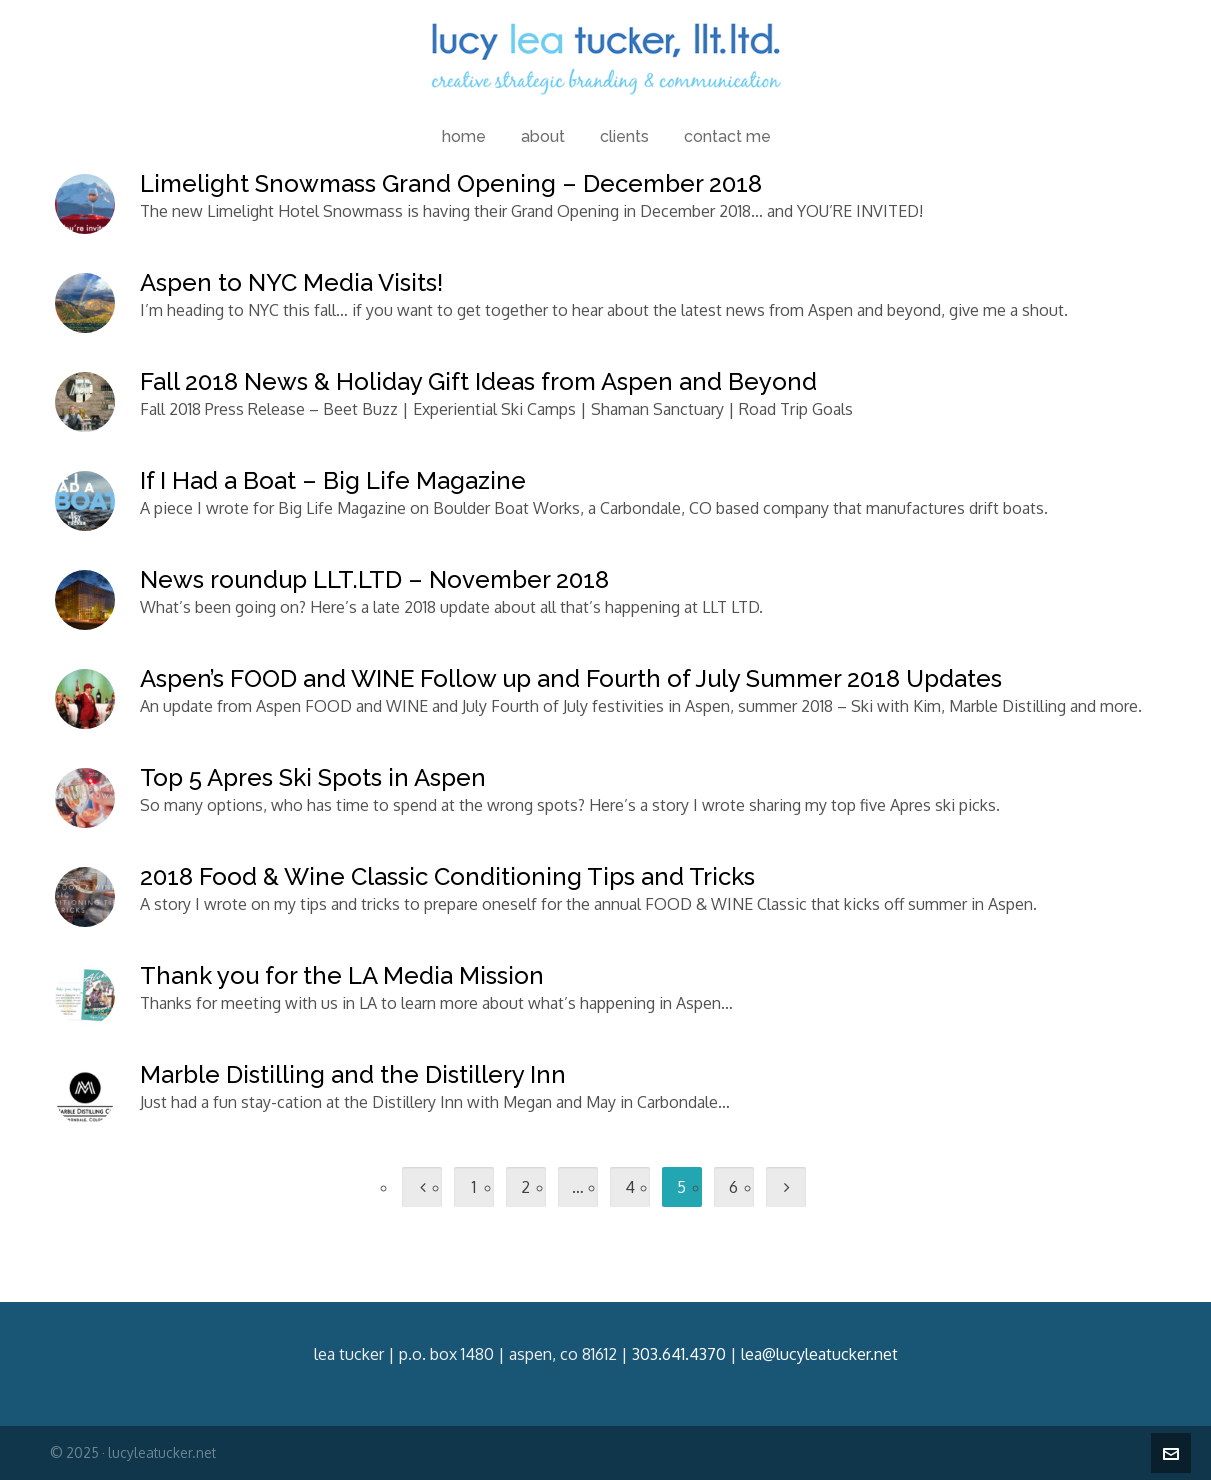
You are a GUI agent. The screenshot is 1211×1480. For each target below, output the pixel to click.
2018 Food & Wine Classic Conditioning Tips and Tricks (447, 876)
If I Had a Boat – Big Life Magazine (333, 480)
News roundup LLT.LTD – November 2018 (374, 579)
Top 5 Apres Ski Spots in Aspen (313, 777)
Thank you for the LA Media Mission (342, 975)
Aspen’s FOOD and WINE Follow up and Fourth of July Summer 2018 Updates (571, 678)
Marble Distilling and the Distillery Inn (353, 1074)
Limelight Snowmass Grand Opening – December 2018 (451, 183)
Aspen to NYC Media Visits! (291, 282)
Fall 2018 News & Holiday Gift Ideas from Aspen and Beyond (478, 381)
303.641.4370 (679, 1354)
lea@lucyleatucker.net (819, 1354)
